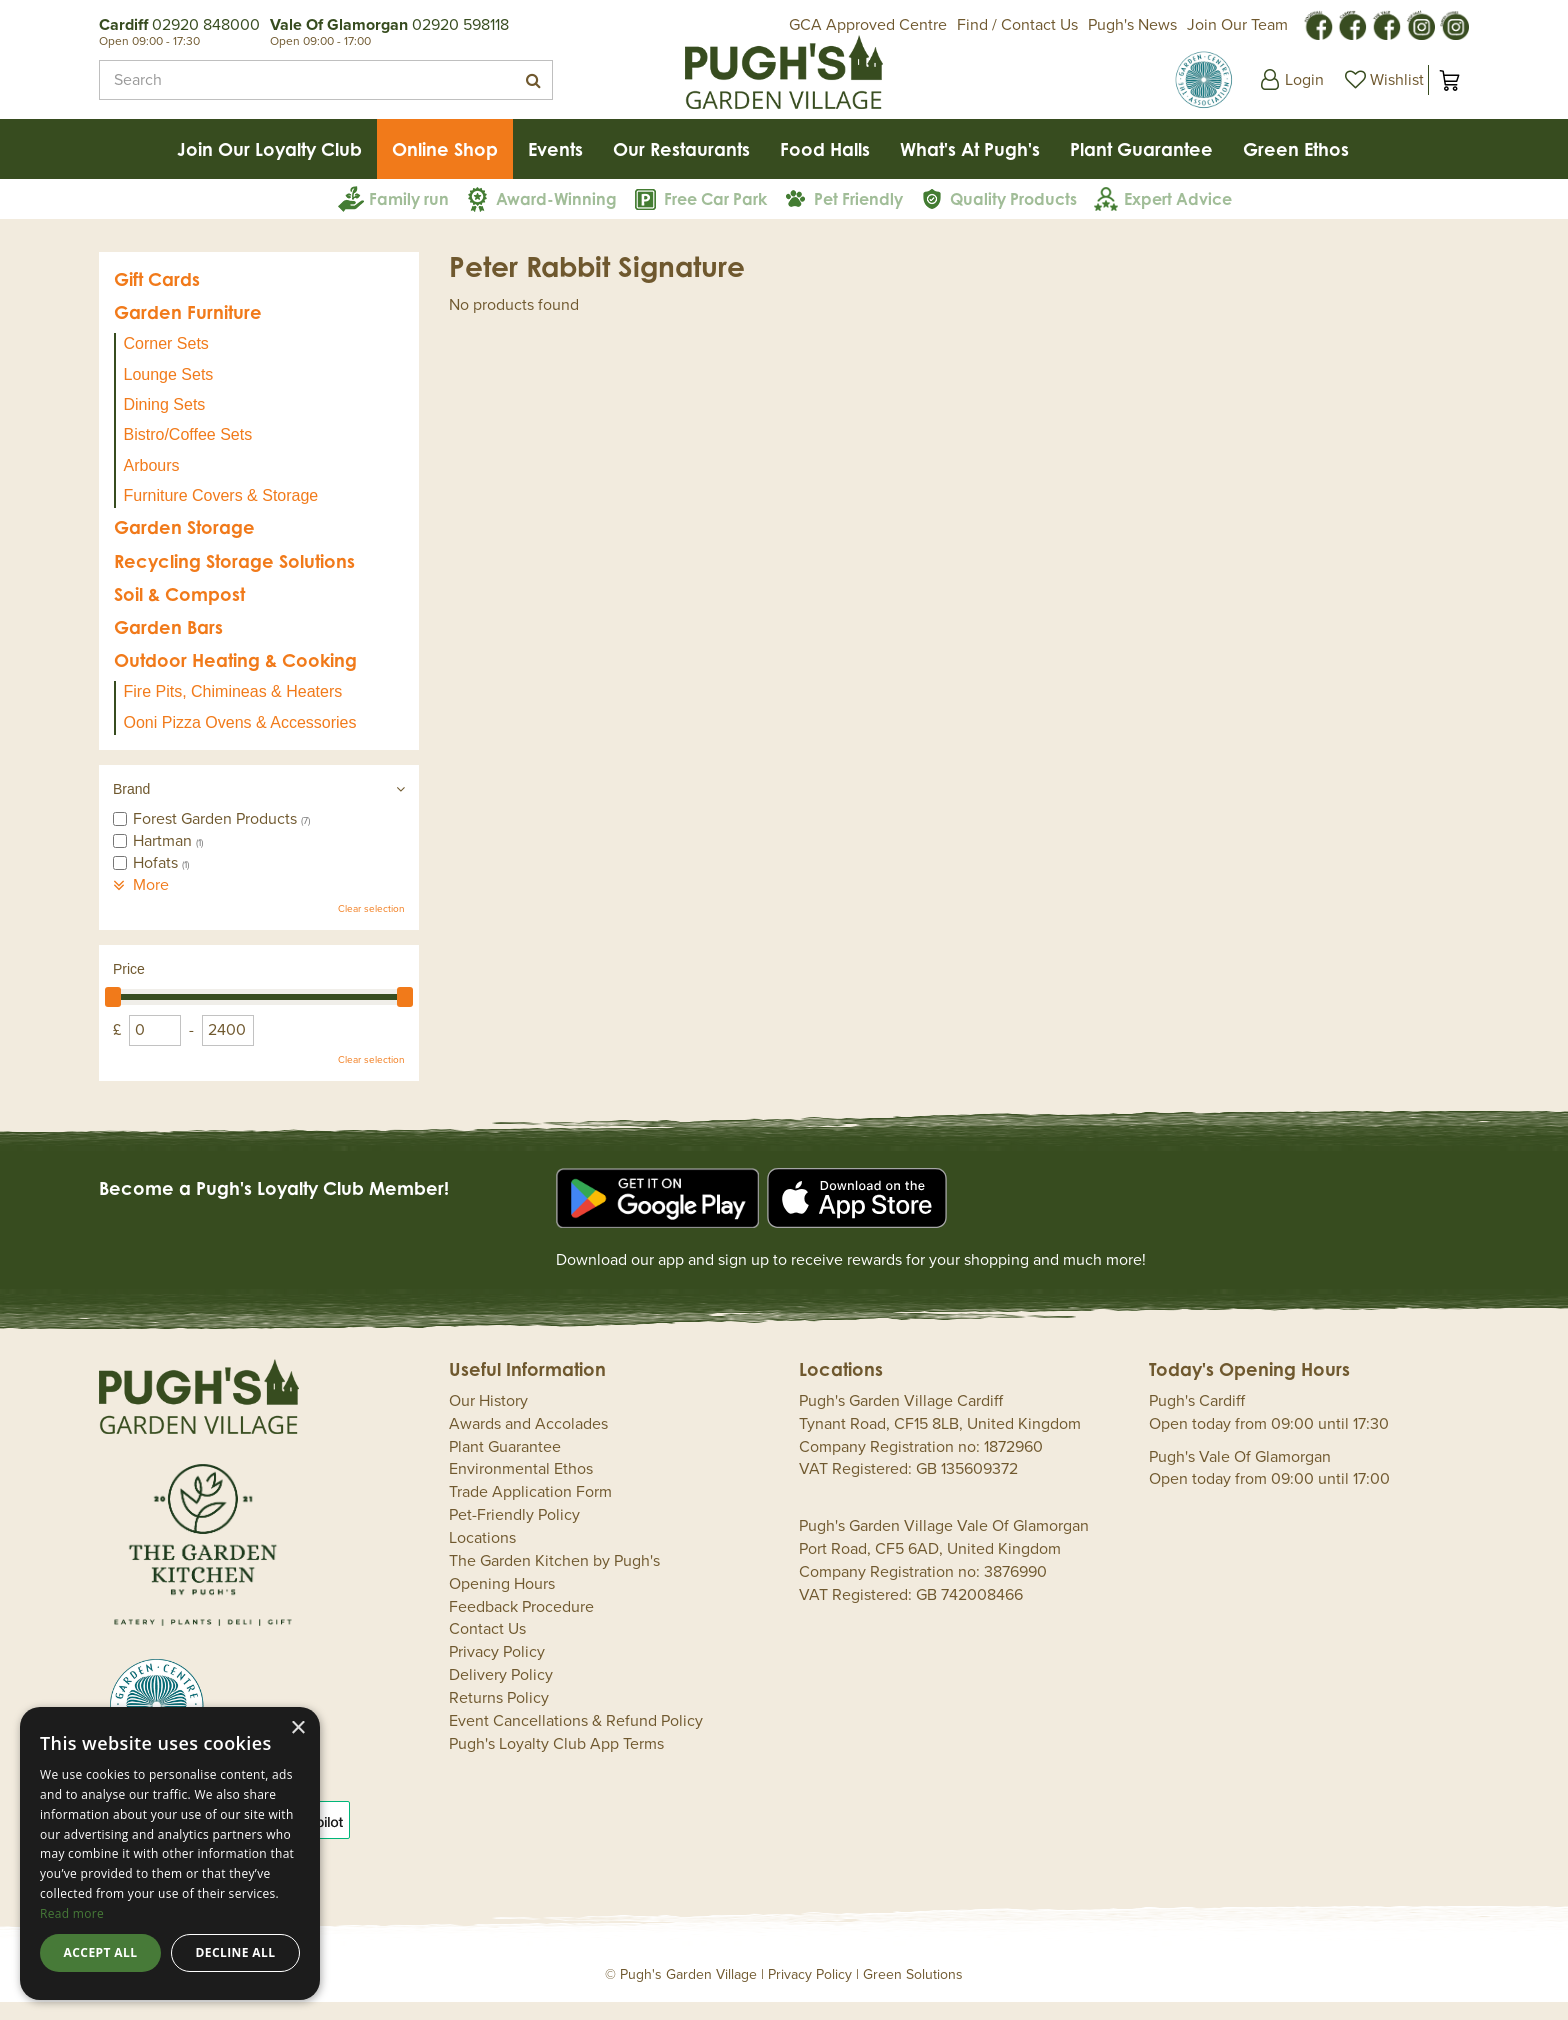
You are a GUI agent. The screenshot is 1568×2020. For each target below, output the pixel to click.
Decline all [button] (236, 1952)
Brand (131, 807)
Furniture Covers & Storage (221, 513)
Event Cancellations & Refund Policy (576, 1739)
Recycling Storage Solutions (234, 579)
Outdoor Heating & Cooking (235, 678)
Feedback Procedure (521, 1625)
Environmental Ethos (521, 1487)
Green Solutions (913, 1992)
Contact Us (487, 1647)
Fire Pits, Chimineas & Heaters (233, 709)
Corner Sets (166, 361)
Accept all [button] (101, 1952)
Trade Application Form (530, 1510)
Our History (488, 1419)
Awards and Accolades (528, 1442)
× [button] (297, 1728)
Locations (482, 1556)
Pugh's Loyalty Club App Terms (556, 1762)
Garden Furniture (188, 330)
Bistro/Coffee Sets (188, 452)
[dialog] (170, 1853)
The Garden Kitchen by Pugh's (554, 1579)
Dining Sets (165, 422)
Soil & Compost (179, 612)
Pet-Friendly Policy (514, 1533)
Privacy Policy (497, 1670)
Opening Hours (502, 1602)
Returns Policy (499, 1716)
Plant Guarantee (505, 1465)
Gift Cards (157, 297)
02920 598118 (460, 25)
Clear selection (371, 927)
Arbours (152, 483)
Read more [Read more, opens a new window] (72, 1913)
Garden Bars (168, 645)
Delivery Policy (501, 1693)
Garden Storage (184, 545)
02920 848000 (206, 25)
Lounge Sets (169, 392)
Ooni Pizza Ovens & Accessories (240, 740)
